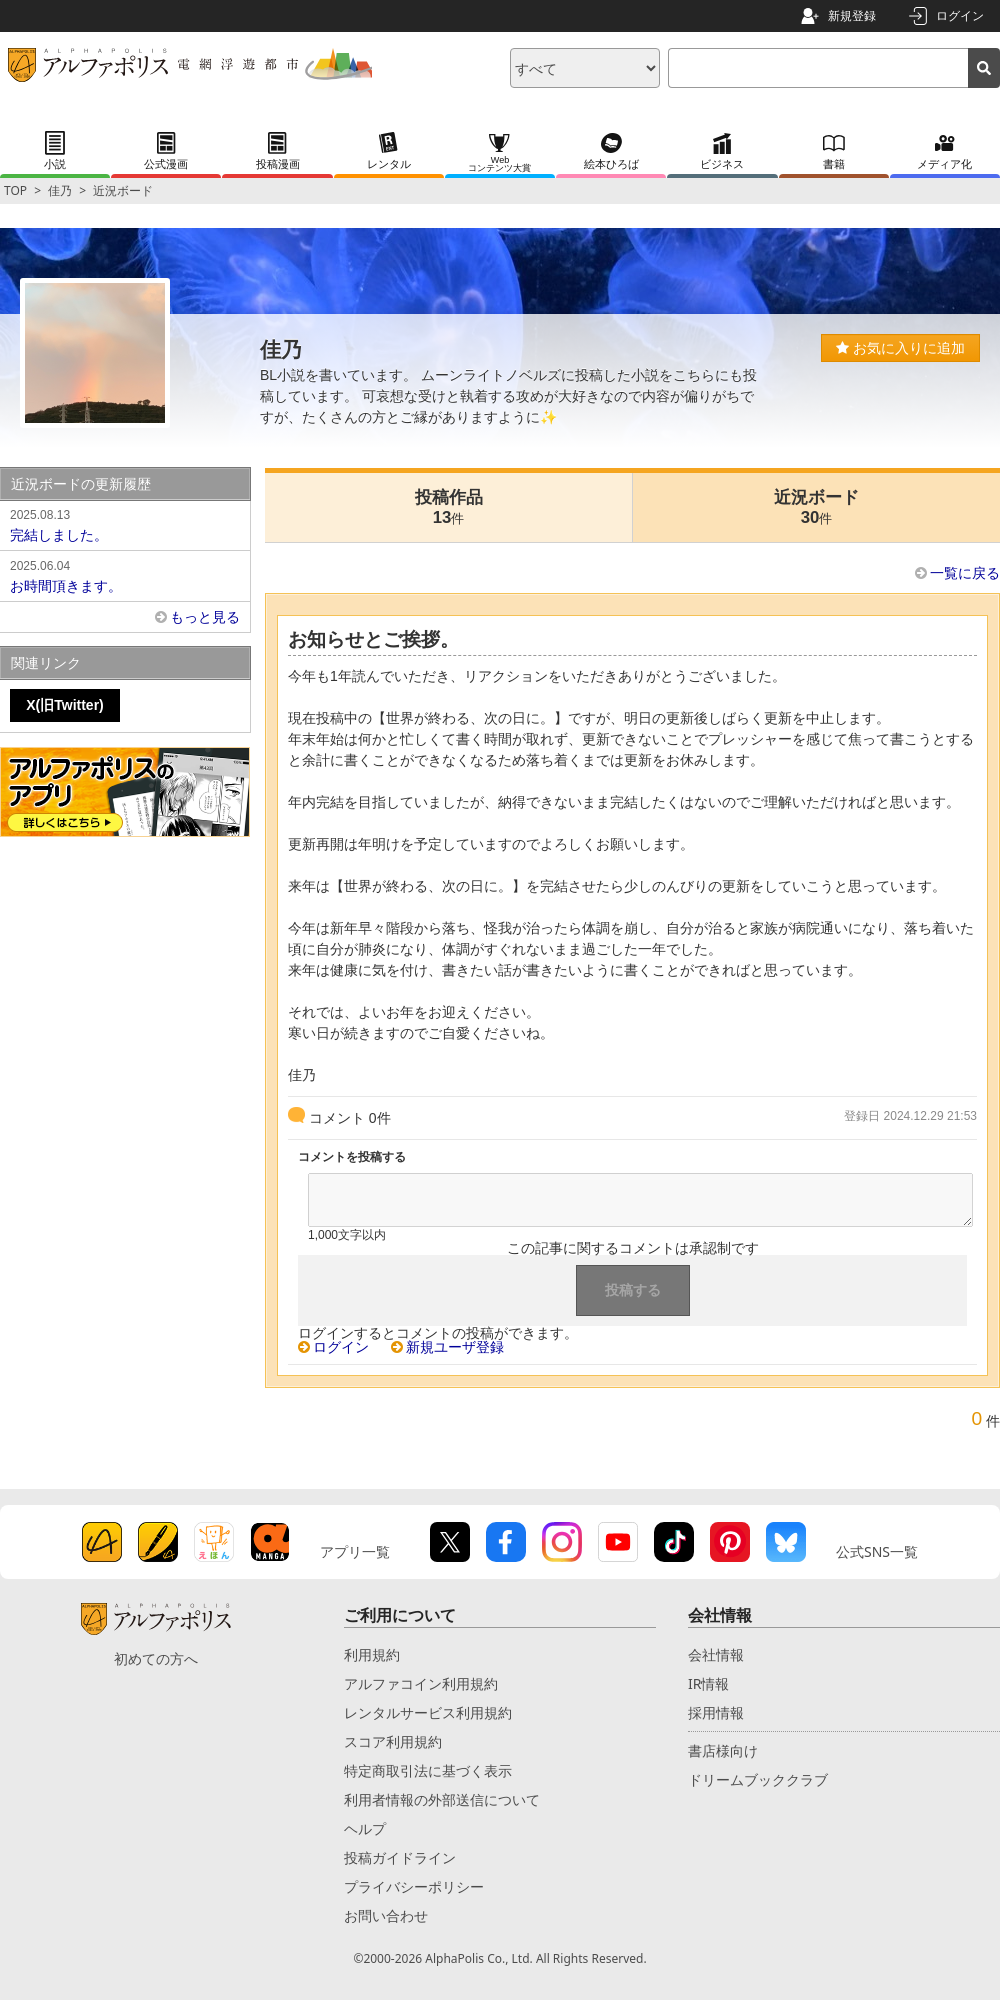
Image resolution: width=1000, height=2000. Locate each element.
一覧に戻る (965, 573)
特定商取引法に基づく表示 (428, 1770)
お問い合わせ (386, 1915)
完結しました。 (125, 524)
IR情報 (708, 1683)
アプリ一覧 (355, 1551)
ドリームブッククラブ (758, 1779)
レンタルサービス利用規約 (428, 1712)
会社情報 (716, 1654)
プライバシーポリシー (414, 1886)
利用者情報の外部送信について (442, 1799)
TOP (15, 190)
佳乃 (60, 190)
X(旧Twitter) (65, 705)
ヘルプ (365, 1828)
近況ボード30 (816, 507)
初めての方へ (156, 1658)
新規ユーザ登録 (455, 1347)
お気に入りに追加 (900, 348)
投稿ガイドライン (400, 1857)
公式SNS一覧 (877, 1551)
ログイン (960, 15)
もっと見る (205, 617)
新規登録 (852, 15)
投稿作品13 (449, 507)
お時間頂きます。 (125, 575)
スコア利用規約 (393, 1741)
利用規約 (372, 1654)
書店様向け (723, 1750)
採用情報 (716, 1712)
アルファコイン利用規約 (421, 1683)
